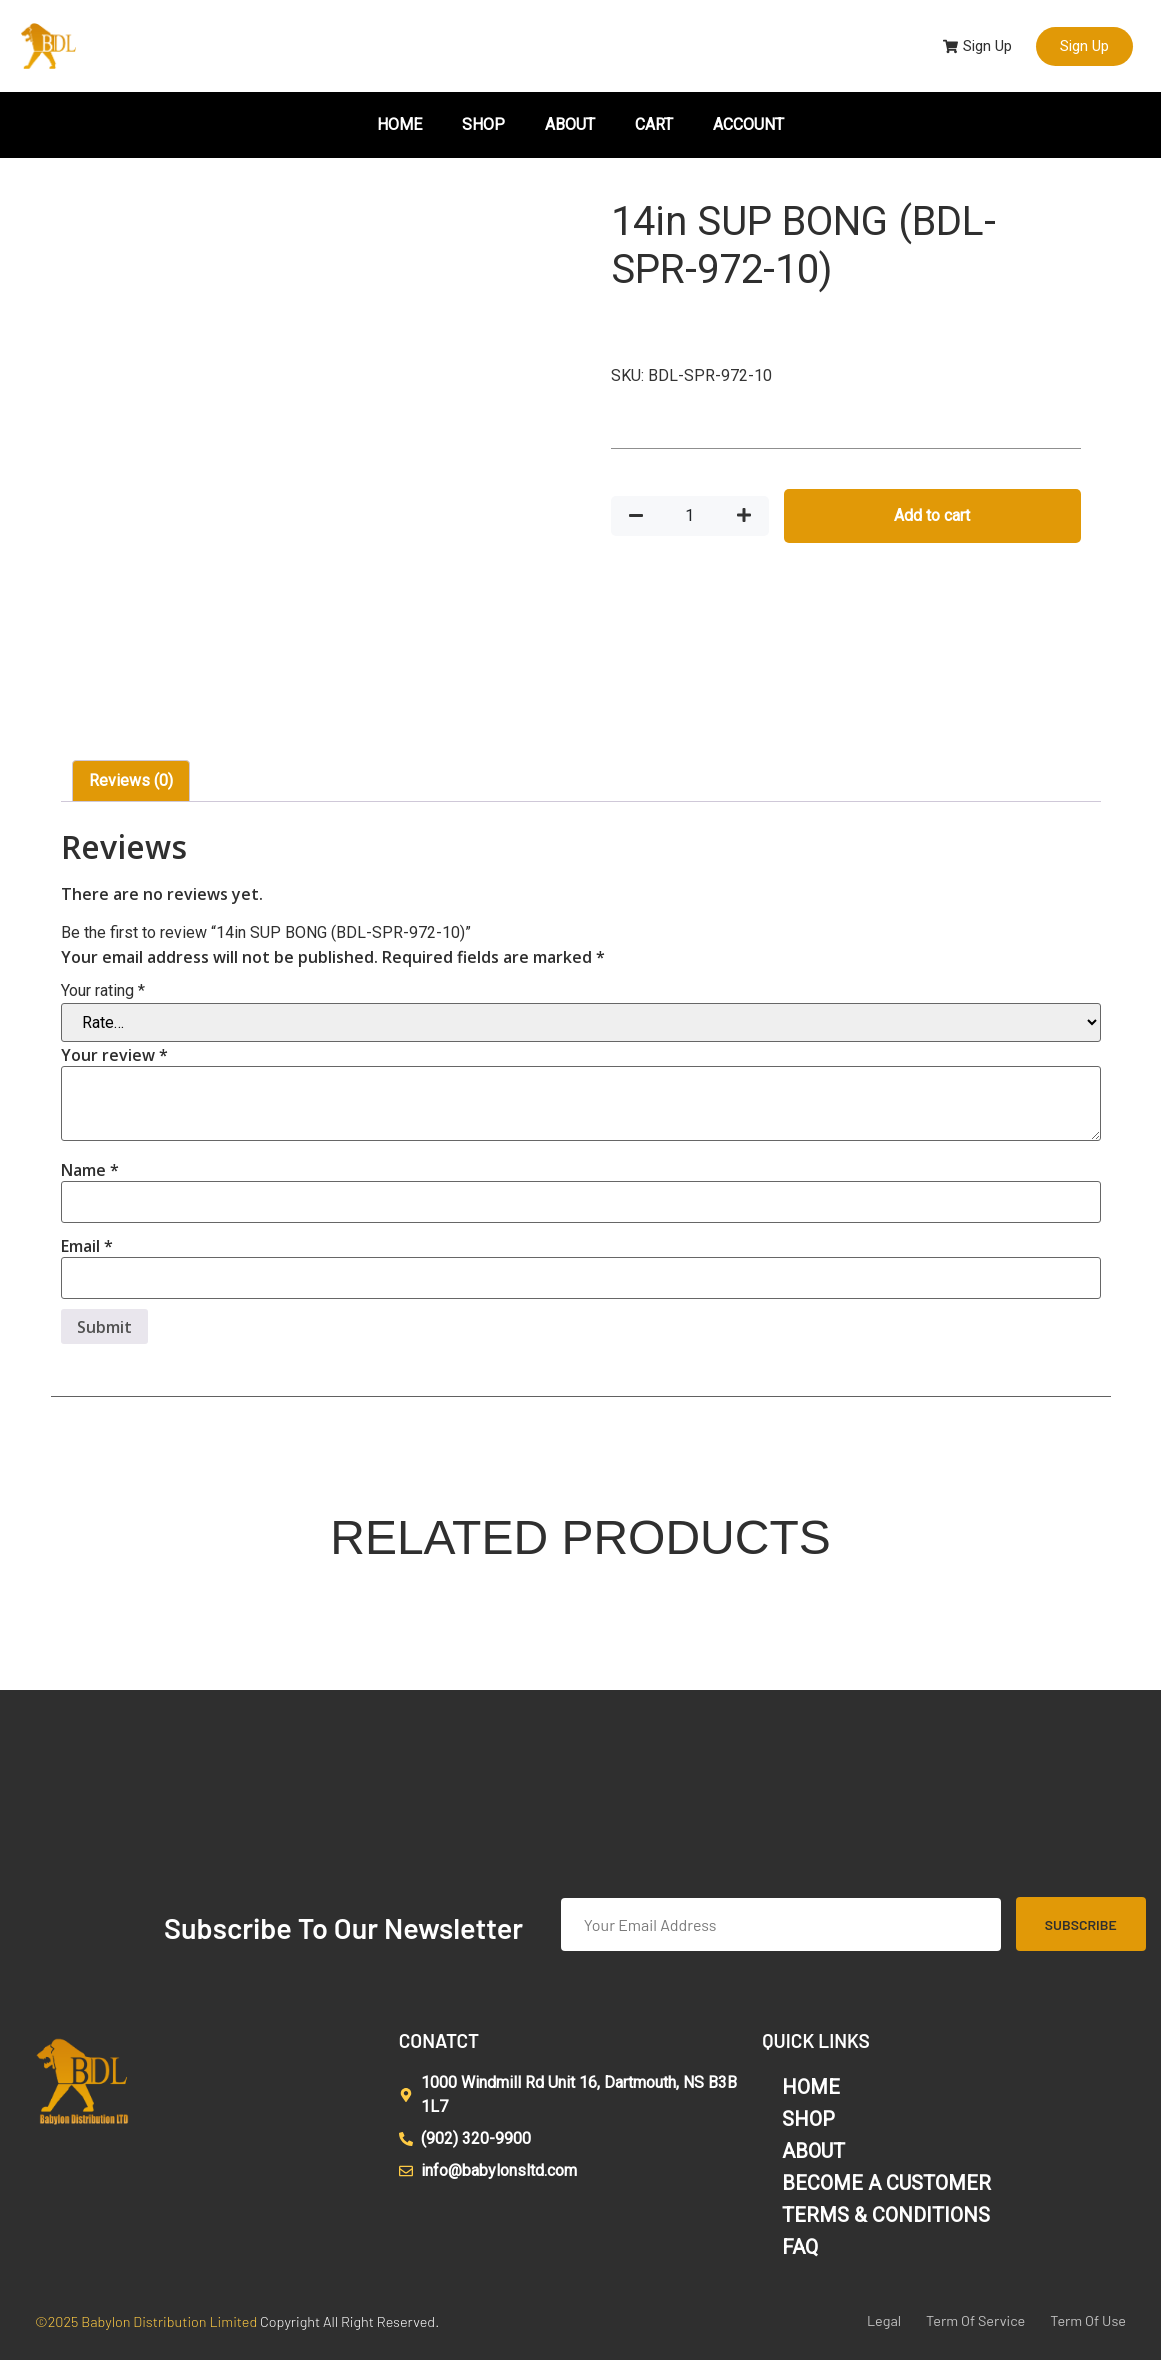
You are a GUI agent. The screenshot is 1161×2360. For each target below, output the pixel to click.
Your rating (103, 991)
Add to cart (932, 515)
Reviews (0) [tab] (131, 780)
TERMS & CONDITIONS (886, 2215)
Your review (114, 1055)
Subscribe (1081, 1924)
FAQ (800, 2247)
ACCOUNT (748, 124)
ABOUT (570, 124)
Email (87, 1246)
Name (90, 1170)
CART (654, 124)
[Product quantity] (690, 516)
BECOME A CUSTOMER (886, 2183)
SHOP (483, 124)
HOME (399, 124)
